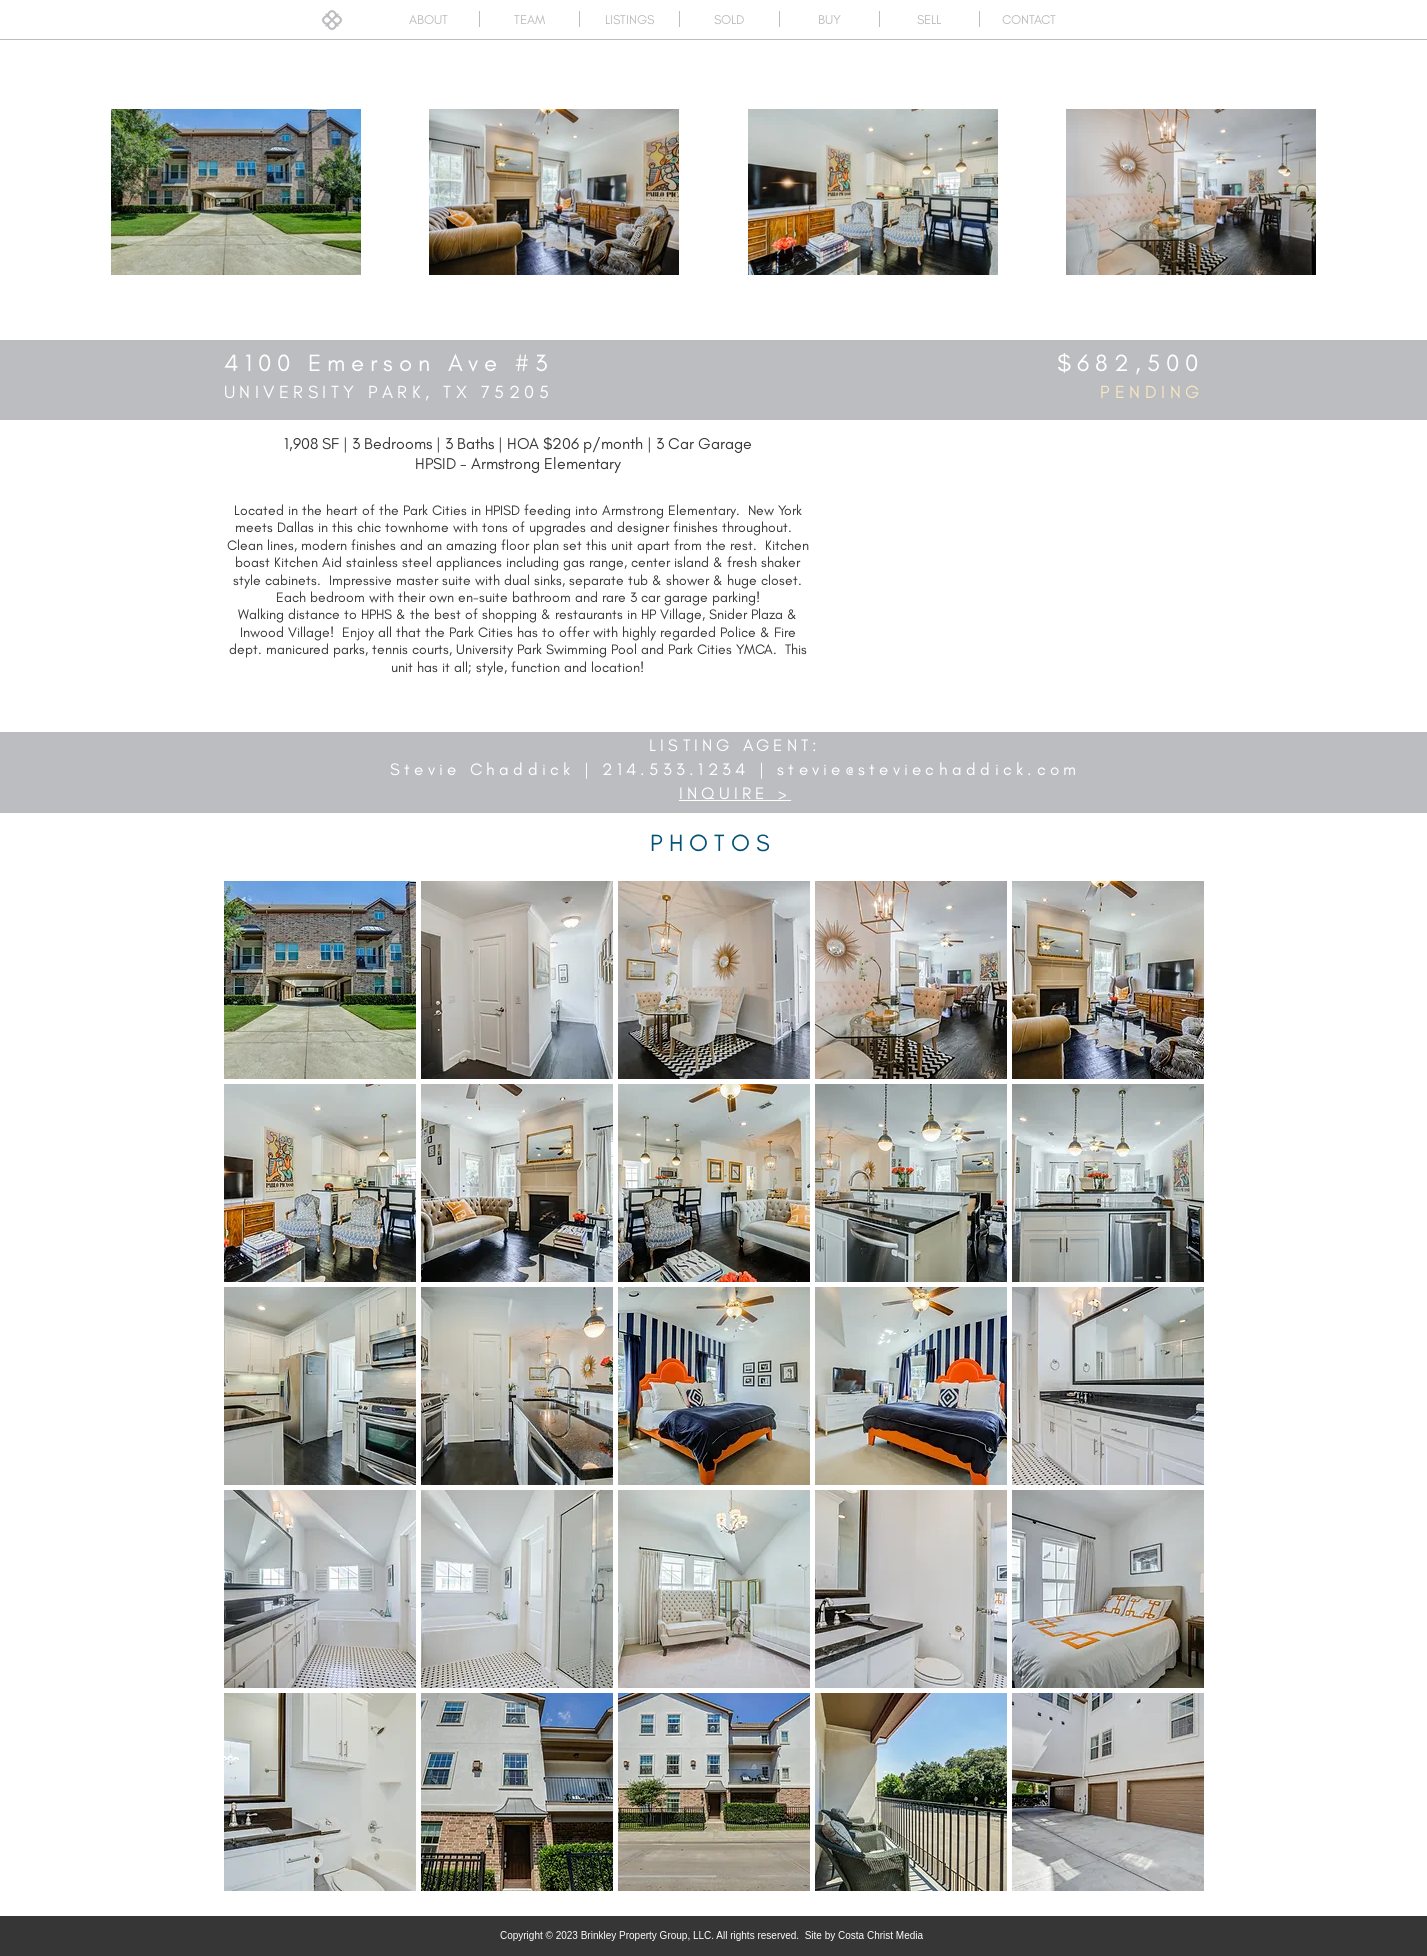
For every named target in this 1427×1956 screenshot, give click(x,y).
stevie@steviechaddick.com (928, 769)
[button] (320, 980)
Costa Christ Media (880, 1935)
